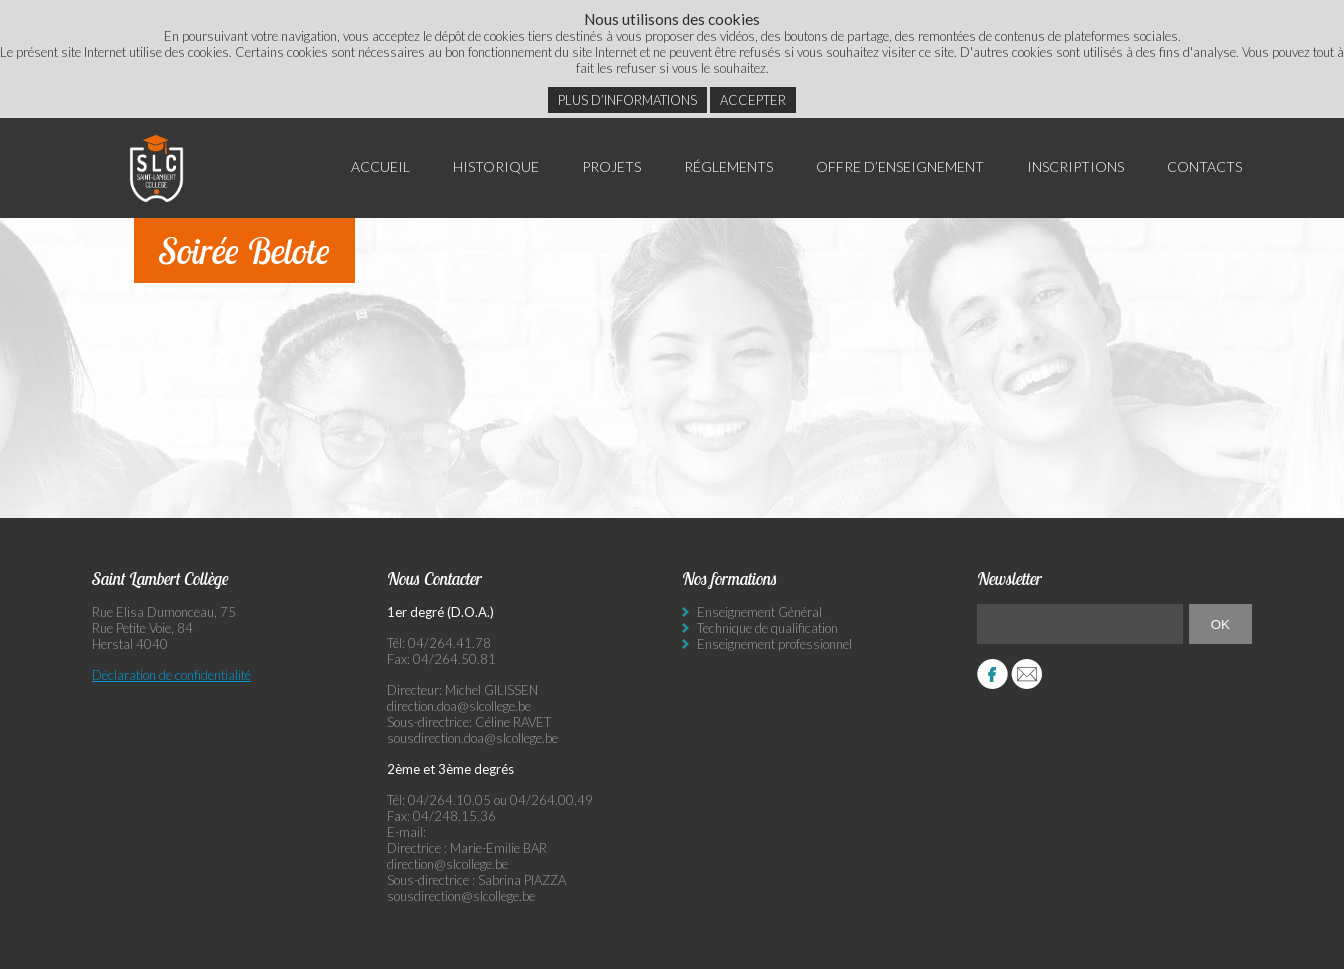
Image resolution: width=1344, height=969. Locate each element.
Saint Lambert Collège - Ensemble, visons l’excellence (157, 168)
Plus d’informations (627, 100)
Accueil (380, 166)
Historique (496, 166)
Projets (611, 166)
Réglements (728, 166)
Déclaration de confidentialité (171, 675)
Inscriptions (1075, 166)
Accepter (753, 100)
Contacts (1204, 166)
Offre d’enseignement (900, 166)
